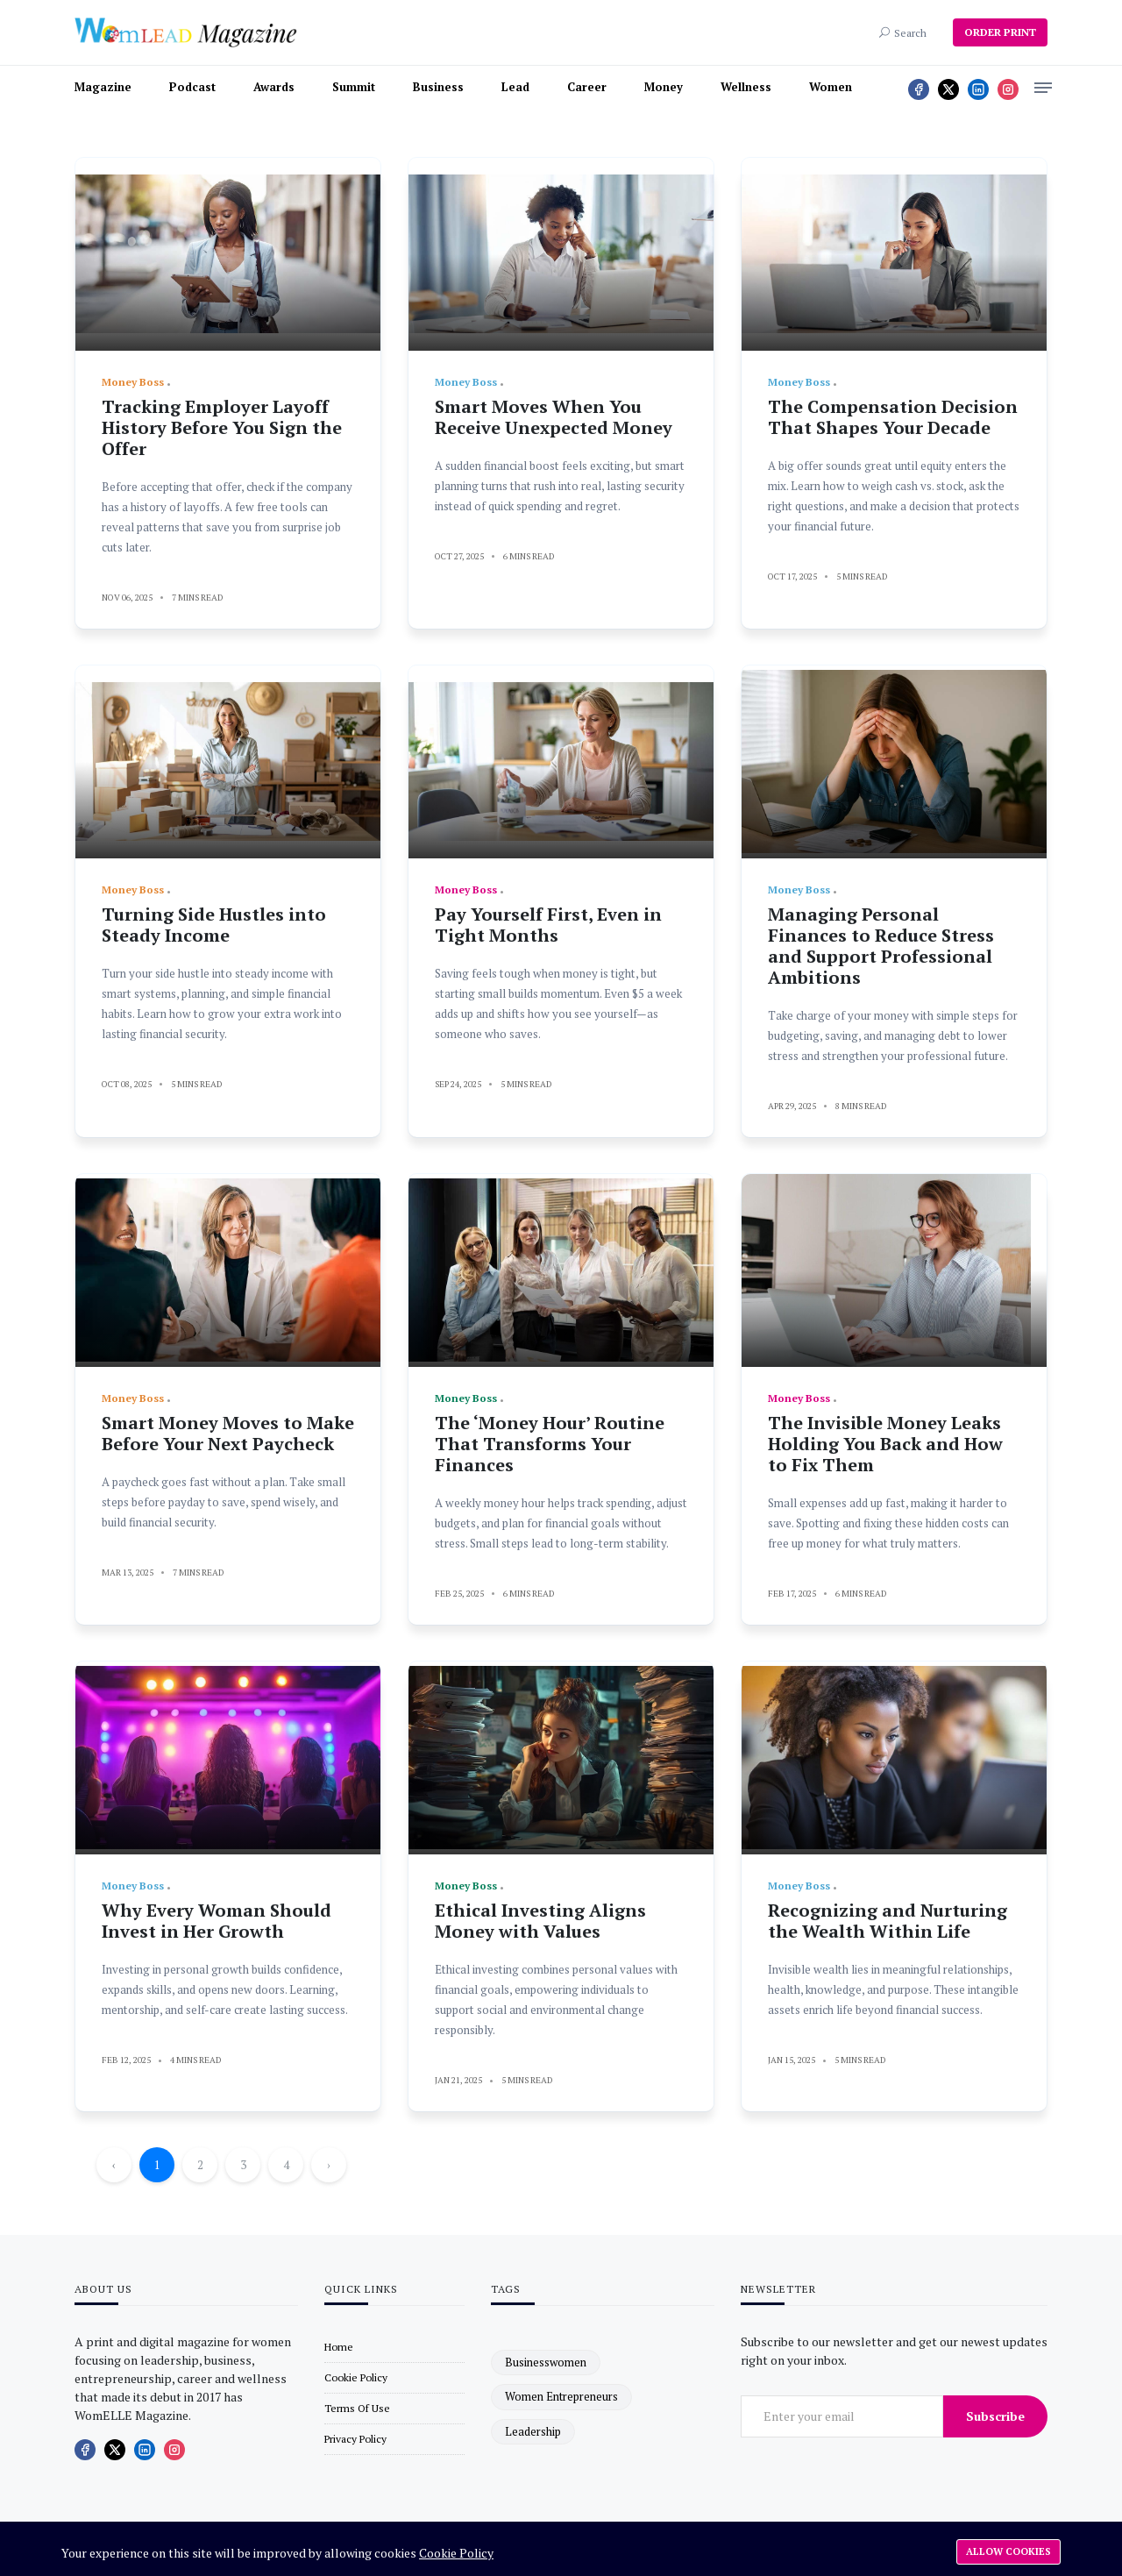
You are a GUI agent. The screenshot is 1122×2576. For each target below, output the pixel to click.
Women (830, 87)
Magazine (103, 87)
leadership (533, 2431)
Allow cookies (1008, 2551)
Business (438, 87)
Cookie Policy (456, 2552)
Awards (274, 87)
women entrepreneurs (561, 2396)
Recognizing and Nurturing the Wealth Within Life (887, 1920)
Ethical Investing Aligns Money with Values (540, 1920)
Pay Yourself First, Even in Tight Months (548, 924)
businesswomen (545, 2362)
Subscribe (995, 2416)
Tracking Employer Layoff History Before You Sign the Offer (222, 427)
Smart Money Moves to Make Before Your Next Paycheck (228, 1433)
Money (663, 87)
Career (587, 87)
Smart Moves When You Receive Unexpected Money (553, 417)
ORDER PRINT (1000, 32)
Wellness (746, 87)
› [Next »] (328, 2165)
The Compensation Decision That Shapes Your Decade (893, 417)
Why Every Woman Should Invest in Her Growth (216, 1920)
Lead (515, 87)
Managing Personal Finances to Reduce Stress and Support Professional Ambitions (881, 945)
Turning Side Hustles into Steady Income (214, 924)
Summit (353, 87)
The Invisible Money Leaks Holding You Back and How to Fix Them (885, 1444)
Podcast (192, 87)
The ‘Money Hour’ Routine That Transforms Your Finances (549, 1444)
